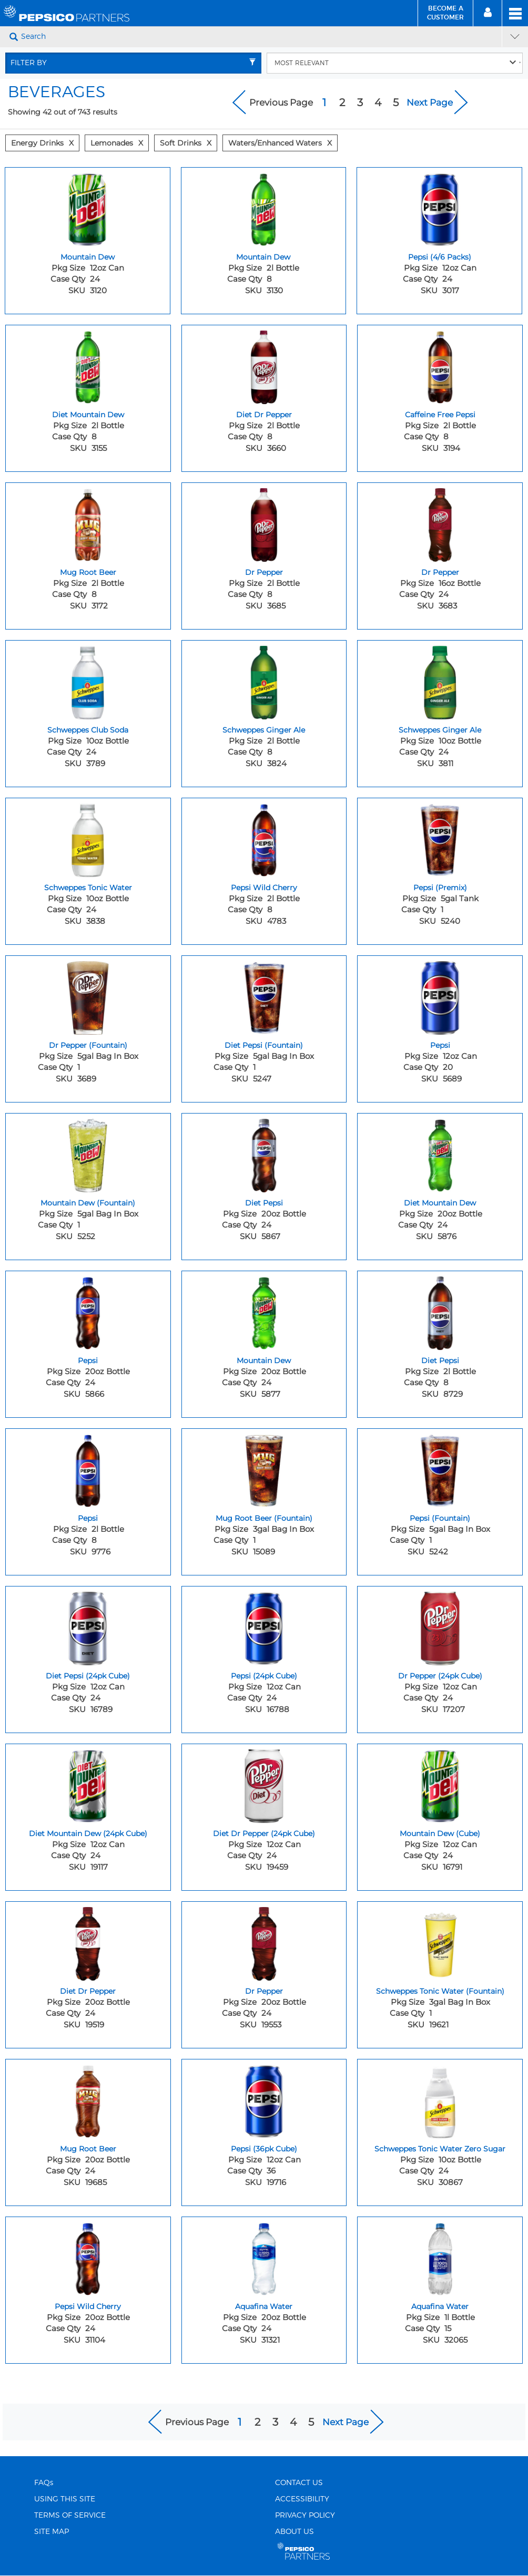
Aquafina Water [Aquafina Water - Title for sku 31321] (263, 2306)
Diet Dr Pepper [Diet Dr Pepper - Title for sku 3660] (264, 414)
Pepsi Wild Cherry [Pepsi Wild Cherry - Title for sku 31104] (88, 2306)
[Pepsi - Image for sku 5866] (88, 1310)
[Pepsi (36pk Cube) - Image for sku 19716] (264, 2098)
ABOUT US (294, 2532)
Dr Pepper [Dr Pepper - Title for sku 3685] (264, 572)
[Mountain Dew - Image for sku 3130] (263, 207)
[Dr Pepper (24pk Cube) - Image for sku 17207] (440, 1625)
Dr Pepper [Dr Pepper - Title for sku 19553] (264, 1991)
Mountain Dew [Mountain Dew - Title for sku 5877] (264, 1360)
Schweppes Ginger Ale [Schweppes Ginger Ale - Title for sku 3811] (440, 730)
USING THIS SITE (64, 2499)
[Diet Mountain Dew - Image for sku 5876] (440, 1153)
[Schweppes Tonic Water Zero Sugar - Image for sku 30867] (440, 2098)
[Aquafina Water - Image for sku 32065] (440, 2256)
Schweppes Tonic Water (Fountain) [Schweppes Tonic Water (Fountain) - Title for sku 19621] (440, 1991)
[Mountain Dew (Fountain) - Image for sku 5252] (88, 1153)
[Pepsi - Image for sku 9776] (88, 1468)
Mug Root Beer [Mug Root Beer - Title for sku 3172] (88, 572)
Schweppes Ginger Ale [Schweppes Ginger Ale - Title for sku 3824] (263, 730)
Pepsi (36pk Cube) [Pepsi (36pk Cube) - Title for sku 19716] (264, 2148)
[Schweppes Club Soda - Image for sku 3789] (88, 680)
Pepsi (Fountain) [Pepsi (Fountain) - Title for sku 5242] (440, 1518)
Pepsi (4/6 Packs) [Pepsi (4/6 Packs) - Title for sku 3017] (439, 257)
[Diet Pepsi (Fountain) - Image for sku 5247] (264, 995)
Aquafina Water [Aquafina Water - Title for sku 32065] (440, 2306)
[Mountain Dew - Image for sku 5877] (264, 1310)
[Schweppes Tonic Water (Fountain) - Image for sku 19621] (440, 1941)
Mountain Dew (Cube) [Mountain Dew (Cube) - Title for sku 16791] (440, 1833)
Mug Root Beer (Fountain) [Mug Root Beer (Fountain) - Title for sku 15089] (264, 1518)
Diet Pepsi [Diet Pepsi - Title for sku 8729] (440, 1360)
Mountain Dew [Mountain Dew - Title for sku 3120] (87, 257)
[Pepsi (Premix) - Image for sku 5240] (440, 837)
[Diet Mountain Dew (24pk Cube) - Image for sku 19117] (88, 1783)
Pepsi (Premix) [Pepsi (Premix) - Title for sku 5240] (440, 887)
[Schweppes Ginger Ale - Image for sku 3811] (440, 680)
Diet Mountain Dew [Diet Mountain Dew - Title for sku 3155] (88, 414)
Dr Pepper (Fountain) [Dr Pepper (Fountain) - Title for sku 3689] (88, 1045)
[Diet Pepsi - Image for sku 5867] (264, 1153)
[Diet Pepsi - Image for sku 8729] (440, 1310)
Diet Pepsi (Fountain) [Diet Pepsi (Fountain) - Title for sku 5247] (264, 1045)
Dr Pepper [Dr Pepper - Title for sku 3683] (440, 572)
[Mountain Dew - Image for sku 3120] (87, 207)
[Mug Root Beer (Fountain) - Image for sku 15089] (264, 1468)
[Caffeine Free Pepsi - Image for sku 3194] (440, 364)
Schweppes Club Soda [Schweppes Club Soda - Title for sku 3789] (87, 730)
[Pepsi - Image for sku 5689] (440, 995)
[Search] (260, 36)
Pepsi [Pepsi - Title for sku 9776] (88, 1518)
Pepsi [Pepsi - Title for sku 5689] (440, 1045)
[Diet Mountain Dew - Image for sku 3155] (88, 364)
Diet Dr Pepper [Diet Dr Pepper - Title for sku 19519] (88, 1991)
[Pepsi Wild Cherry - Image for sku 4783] (264, 837)
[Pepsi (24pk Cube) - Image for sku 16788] (264, 1625)
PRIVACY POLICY (305, 2515)
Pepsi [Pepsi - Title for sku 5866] (88, 1360)
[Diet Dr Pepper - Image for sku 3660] (264, 364)
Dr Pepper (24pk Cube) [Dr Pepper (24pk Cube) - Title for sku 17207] (440, 1676)
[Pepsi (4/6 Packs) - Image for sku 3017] (439, 207)
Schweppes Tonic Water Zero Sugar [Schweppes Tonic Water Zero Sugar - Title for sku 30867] (439, 2148)
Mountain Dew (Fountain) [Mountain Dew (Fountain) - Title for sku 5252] (87, 1203)
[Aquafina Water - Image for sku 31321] (264, 2256)
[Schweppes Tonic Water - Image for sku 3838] (88, 837)
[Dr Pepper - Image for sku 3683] (440, 522)
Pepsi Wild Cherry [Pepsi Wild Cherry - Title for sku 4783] (264, 887)
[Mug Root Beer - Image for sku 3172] (88, 522)
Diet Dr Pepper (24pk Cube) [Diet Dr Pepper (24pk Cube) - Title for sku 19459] (264, 1833)
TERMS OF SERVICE (70, 2515)
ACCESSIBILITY (302, 2499)
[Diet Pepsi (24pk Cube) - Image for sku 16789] (88, 1625)
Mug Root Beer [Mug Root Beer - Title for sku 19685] (88, 2148)
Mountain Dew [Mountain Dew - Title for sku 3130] (263, 257)
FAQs (43, 2483)
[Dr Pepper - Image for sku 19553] (264, 1941)
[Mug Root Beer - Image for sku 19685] (88, 2098)
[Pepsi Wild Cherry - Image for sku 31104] (88, 2256)
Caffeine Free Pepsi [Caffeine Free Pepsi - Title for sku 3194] (440, 414)
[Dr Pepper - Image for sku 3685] (264, 522)
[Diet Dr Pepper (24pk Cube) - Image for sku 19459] (264, 1783)
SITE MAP (51, 2532)
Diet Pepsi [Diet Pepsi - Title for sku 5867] (264, 1203)
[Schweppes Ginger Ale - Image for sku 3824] (264, 680)
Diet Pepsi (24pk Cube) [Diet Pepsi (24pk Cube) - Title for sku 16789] (88, 1676)
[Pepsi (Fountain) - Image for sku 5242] (440, 1468)
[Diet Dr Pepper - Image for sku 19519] (88, 1941)
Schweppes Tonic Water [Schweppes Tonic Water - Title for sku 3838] (88, 887)
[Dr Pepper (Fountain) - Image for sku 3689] (88, 995)
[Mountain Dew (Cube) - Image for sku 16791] (440, 1783)
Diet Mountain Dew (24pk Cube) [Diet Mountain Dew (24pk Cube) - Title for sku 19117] (88, 1833)
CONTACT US (299, 2483)
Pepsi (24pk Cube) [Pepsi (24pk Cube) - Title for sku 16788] (264, 1676)
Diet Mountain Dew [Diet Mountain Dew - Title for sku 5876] (440, 1203)
